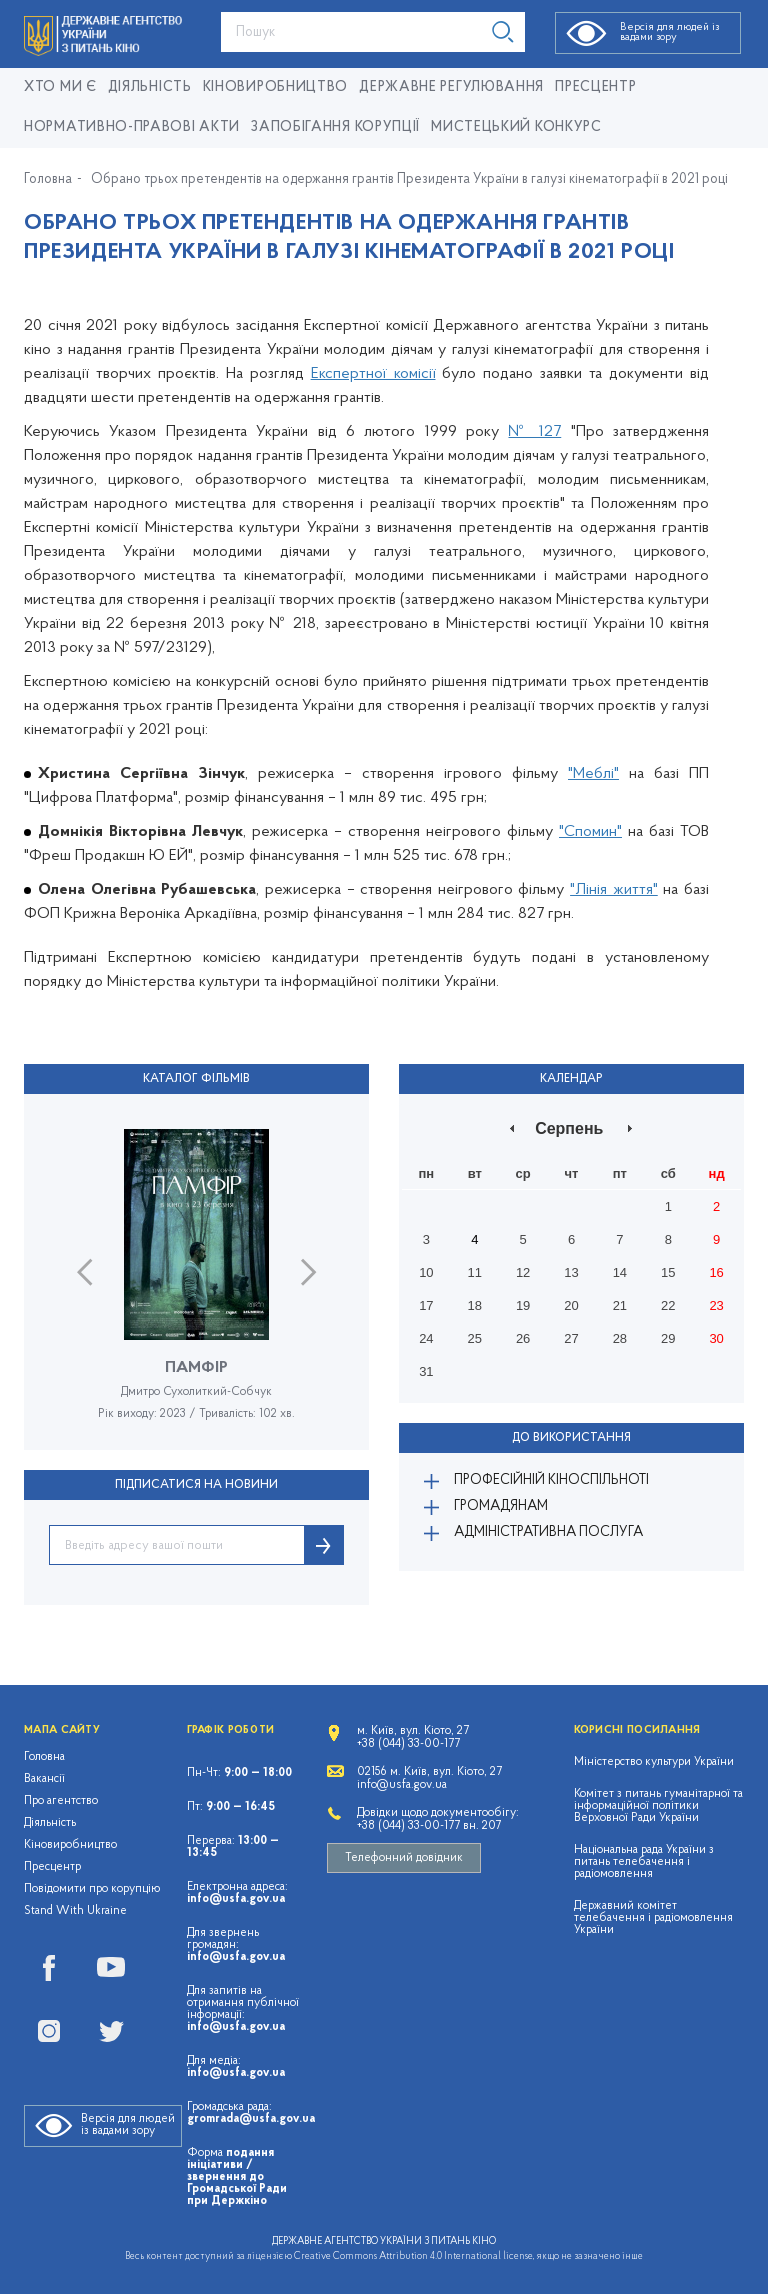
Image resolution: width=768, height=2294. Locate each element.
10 (426, 1272)
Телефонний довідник (404, 1858)
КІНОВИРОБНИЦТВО (276, 87)
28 (620, 1338)
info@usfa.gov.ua (236, 1899)
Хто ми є (60, 87)
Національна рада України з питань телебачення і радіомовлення (644, 1862)
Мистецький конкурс (516, 127)
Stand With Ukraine (75, 1911)
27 (571, 1338)
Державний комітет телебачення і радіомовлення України (653, 1918)
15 (668, 1272)
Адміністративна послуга (548, 1532)
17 (426, 1305)
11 (475, 1272)
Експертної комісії (373, 374)
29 (668, 1338)
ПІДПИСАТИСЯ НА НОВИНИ (196, 1485)
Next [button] (308, 1272)
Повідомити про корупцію (92, 1889)
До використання (571, 1438)
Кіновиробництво (70, 1845)
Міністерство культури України (654, 1762)
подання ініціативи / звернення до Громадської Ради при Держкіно (237, 2177)
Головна (48, 180)
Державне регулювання (451, 87)
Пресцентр (595, 87)
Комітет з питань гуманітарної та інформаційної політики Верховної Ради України (658, 1806)
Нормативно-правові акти (132, 127)
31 (426, 1371)
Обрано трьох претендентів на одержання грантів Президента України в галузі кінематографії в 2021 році (409, 180)
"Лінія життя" (614, 890)
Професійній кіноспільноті (551, 1480)
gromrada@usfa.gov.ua (251, 2119)
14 (620, 1272)
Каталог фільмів (196, 1079)
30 (716, 1338)
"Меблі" (593, 774)
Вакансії (44, 1779)
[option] (196, 1289)
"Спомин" (590, 832)
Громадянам (501, 1506)
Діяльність (150, 87)
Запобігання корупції (335, 127)
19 (523, 1305)
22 (668, 1305)
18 (475, 1305)
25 (475, 1338)
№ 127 (534, 432)
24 (426, 1338)
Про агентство (61, 1801)
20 (571, 1305)
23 (716, 1305)
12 (523, 1272)
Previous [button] (84, 1272)
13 (571, 1272)
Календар (571, 1079)
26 (523, 1338)
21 (620, 1305)
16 (716, 1272)
